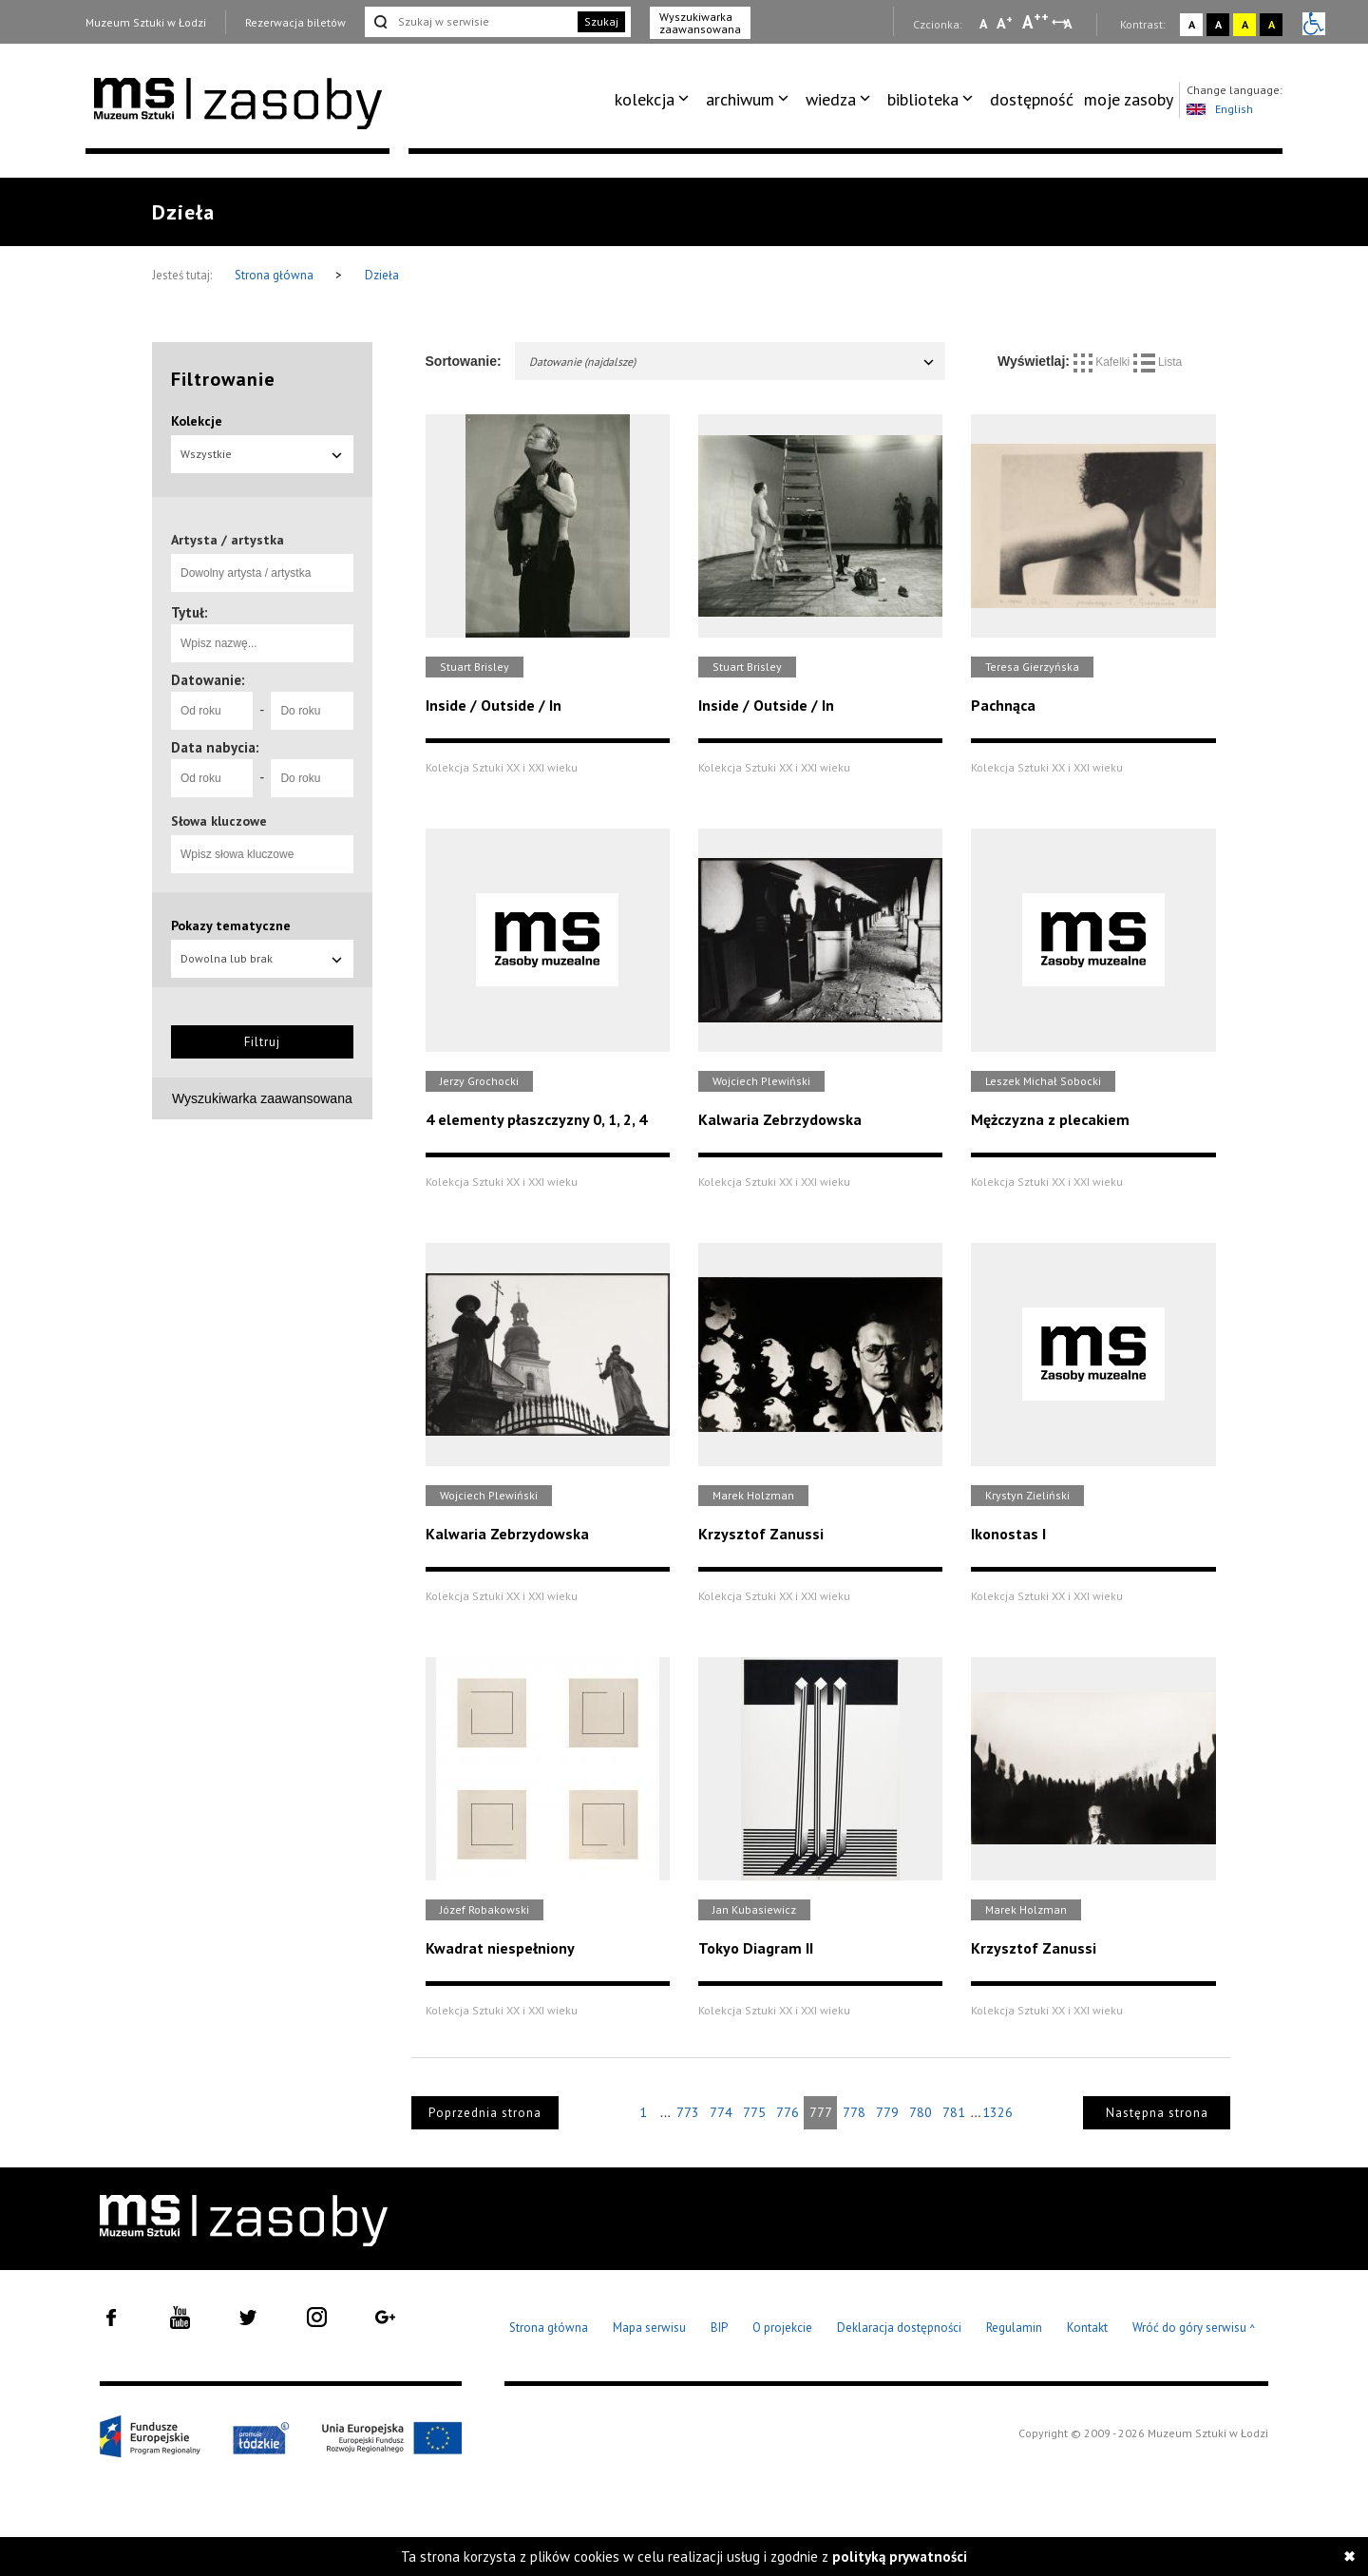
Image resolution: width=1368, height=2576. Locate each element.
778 (854, 2112)
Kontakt (1087, 2327)
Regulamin (1014, 2327)
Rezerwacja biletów (295, 22)
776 (787, 2112)
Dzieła (382, 275)
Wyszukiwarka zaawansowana (700, 23)
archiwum (740, 99)
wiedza (831, 99)
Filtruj (262, 1042)
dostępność (1032, 99)
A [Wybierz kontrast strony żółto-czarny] (1245, 24)
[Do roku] (311, 711)
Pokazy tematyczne (231, 925)
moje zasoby (1128, 99)
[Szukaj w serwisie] (469, 22)
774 (721, 2112)
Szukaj (601, 21)
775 (754, 2112)
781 (953, 2112)
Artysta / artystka (227, 539)
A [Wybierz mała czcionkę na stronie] (983, 23)
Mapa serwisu (649, 2327)
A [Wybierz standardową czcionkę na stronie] (1005, 22)
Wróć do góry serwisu (1194, 2328)
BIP (719, 2327)
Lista (1158, 362)
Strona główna (275, 275)
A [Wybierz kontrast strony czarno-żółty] (1271, 24)
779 (887, 2112)
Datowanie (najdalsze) (733, 361)
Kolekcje (196, 420)
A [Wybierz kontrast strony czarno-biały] (1218, 24)
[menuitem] (655, 99)
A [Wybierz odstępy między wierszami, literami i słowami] (1069, 23)
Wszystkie (262, 454)
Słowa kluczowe (219, 821)
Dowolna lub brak (262, 958)
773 (687, 2112)
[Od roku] (212, 711)
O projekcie (782, 2327)
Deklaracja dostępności (899, 2327)
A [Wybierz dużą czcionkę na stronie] (1035, 21)
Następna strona (1157, 2113)
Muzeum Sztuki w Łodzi (146, 22)
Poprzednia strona (485, 2113)
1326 (997, 2112)
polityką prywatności (899, 2556)
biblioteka (923, 99)
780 (920, 2112)
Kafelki (1103, 362)
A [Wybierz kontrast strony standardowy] (1191, 24)
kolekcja (644, 99)
